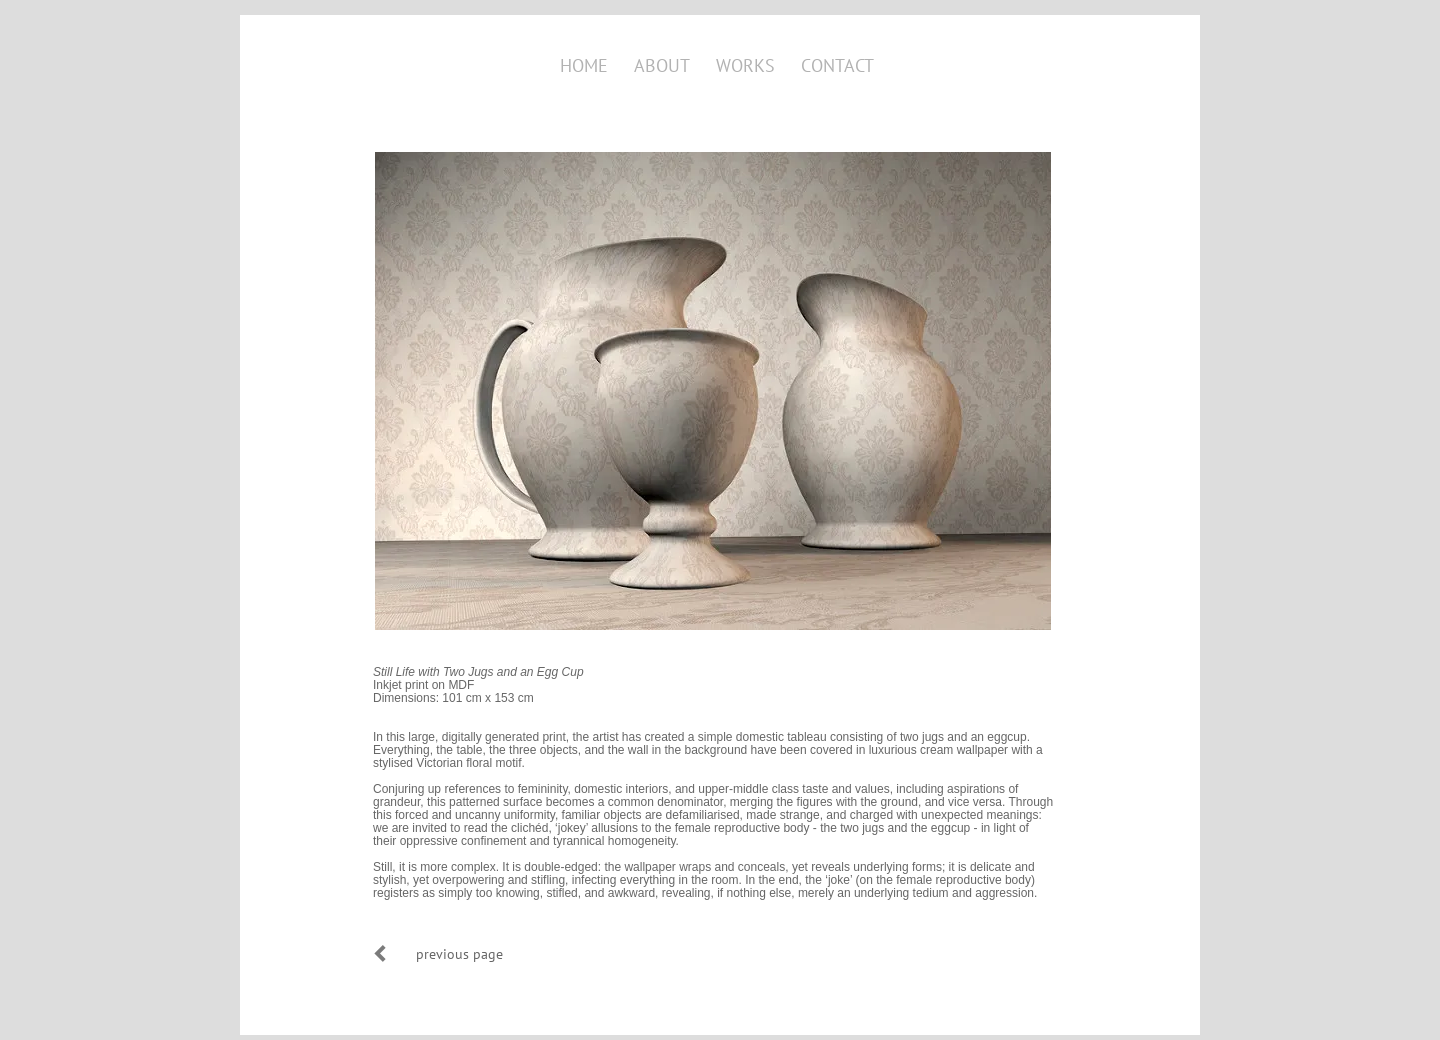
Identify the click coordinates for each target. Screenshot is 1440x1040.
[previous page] (459, 953)
